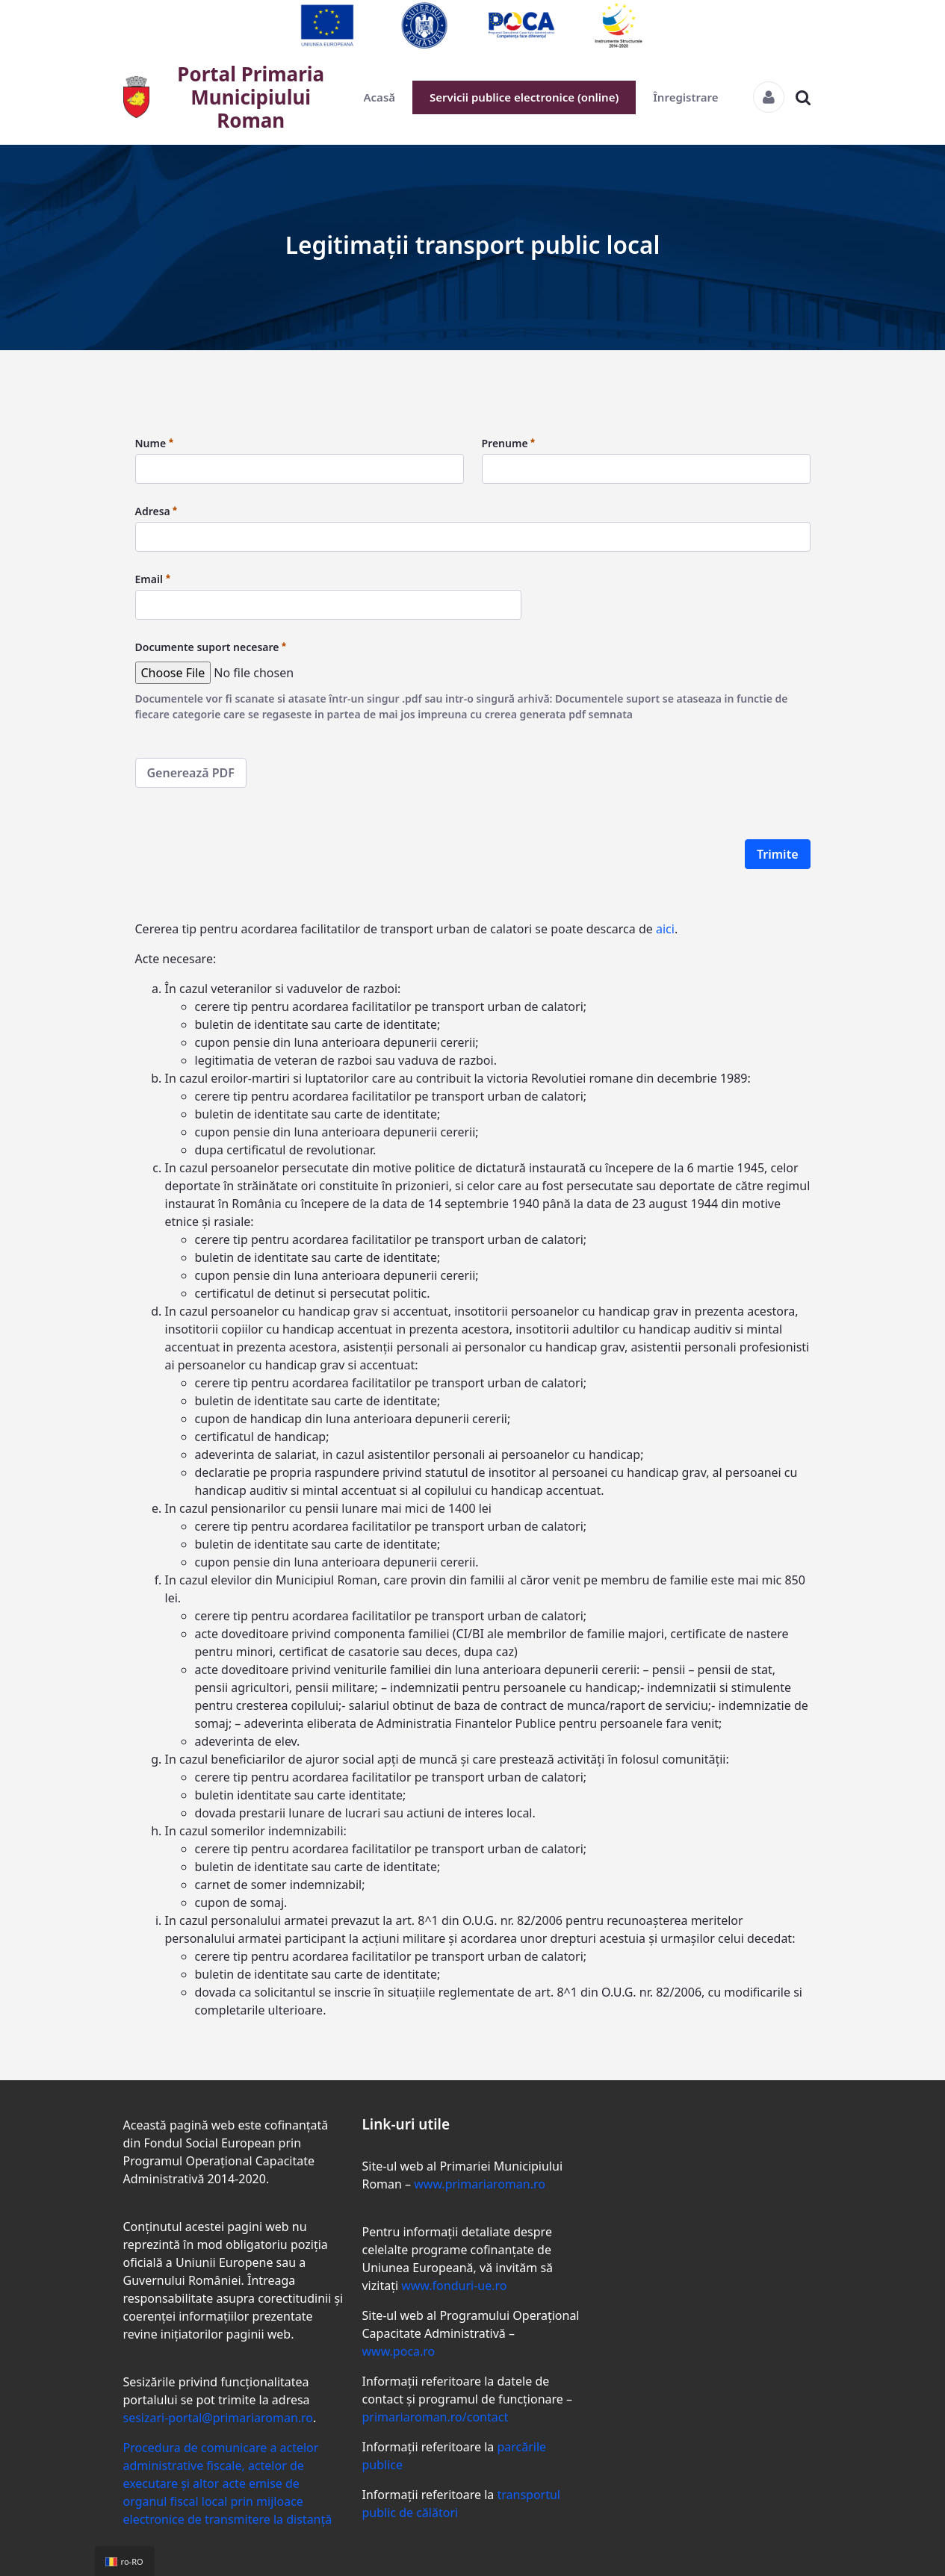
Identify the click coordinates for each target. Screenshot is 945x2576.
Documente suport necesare (211, 647)
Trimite (778, 854)
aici (665, 929)
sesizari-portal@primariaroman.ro (218, 2417)
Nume (154, 443)
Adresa (156, 511)
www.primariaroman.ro (479, 2184)
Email (152, 579)
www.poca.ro (398, 2351)
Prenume (509, 443)
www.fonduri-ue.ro (453, 2285)
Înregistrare (685, 97)
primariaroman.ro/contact (435, 2417)
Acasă (380, 97)
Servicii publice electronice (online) (524, 97)
